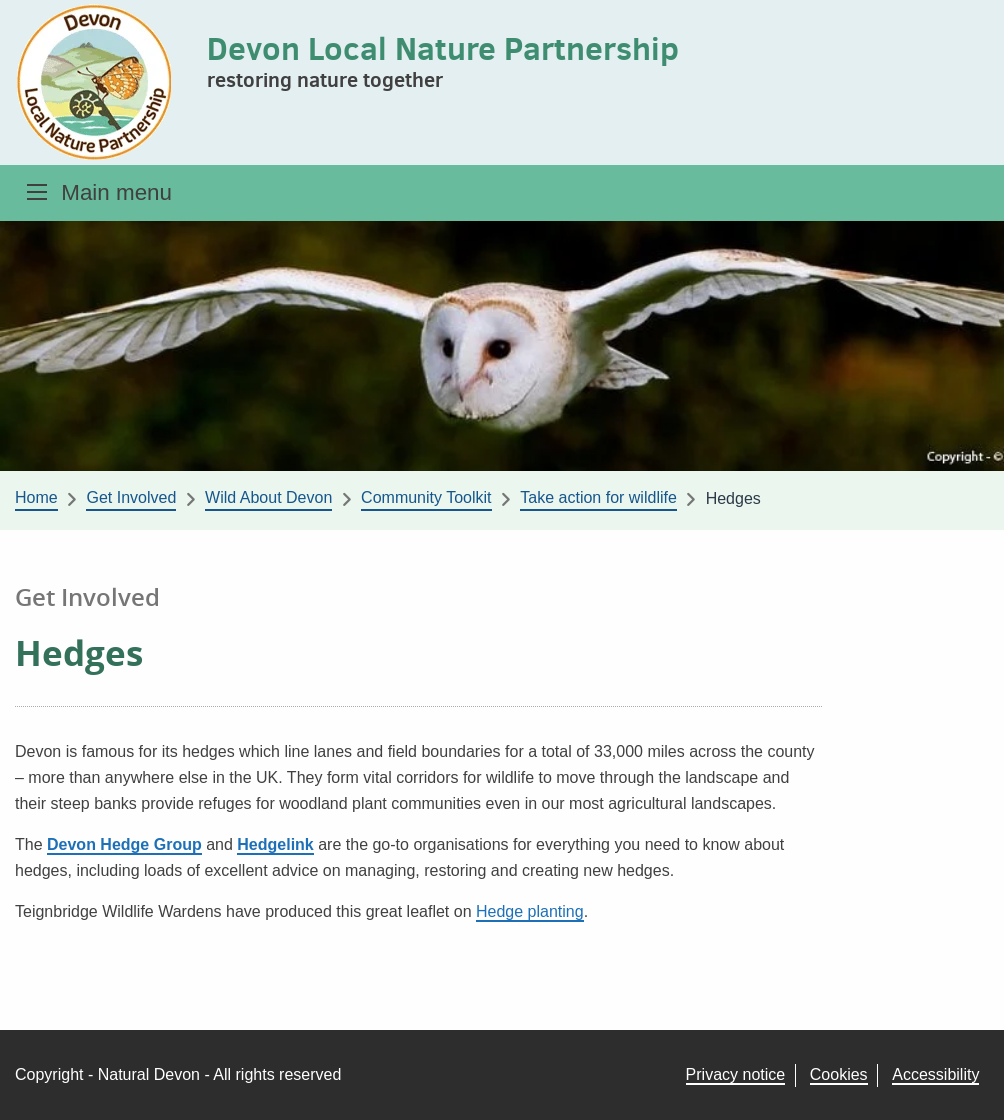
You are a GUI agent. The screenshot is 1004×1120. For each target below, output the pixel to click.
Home (36, 497)
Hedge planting (530, 911)
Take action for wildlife (598, 497)
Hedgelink (275, 844)
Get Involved (131, 497)
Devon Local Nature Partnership (443, 48)
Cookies (839, 1074)
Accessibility (935, 1074)
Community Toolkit (426, 497)
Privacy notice (736, 1074)
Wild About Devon (268, 497)
